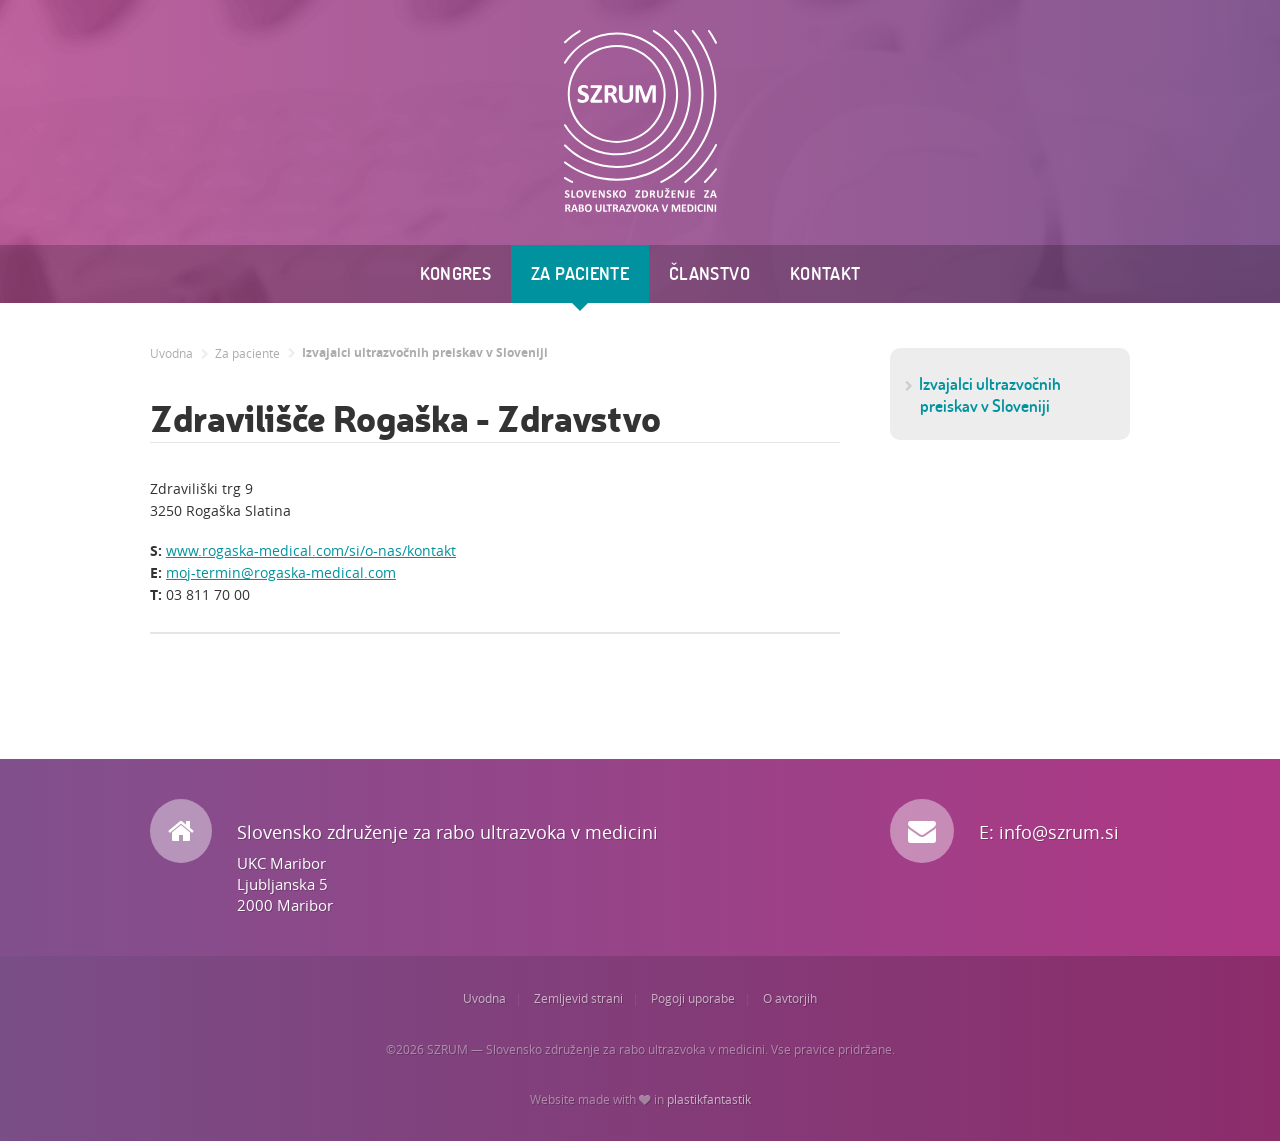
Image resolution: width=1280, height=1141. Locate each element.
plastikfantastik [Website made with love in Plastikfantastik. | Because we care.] (709, 1099)
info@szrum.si (1059, 832)
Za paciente (580, 273)
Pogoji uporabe (693, 998)
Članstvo (709, 273)
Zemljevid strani (578, 998)
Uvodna (171, 353)
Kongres (456, 273)
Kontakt (825, 273)
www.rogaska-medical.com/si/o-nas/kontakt (311, 550)
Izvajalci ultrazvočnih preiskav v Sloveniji (425, 353)
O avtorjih (790, 998)
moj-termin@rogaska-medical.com (281, 572)
